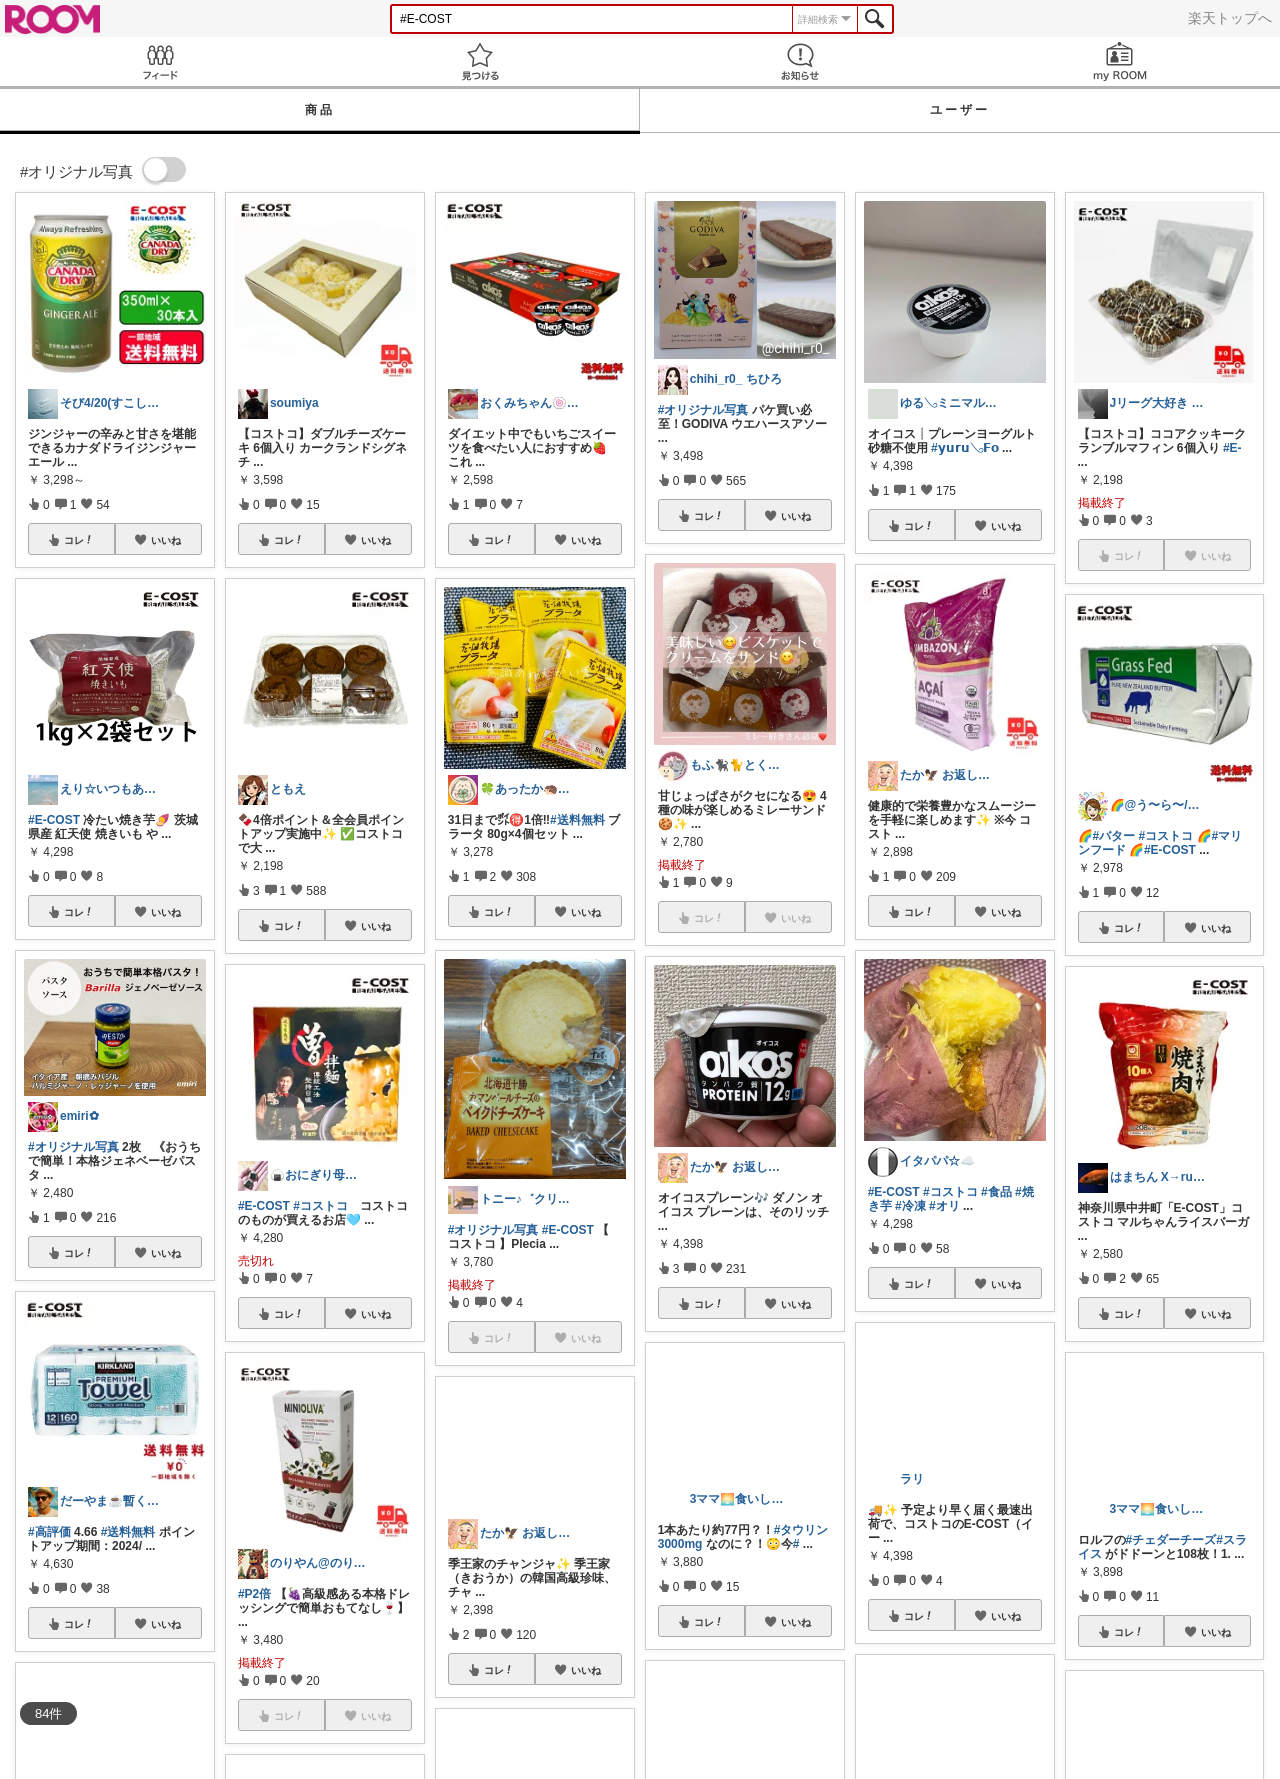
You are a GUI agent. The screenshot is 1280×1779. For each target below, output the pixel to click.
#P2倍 (254, 1594)
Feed (160, 61)
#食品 (996, 1192)
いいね (166, 540)
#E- (1232, 448)
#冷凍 (910, 1206)
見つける (480, 61)
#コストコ (320, 1206)
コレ (79, 540)
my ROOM (1120, 61)
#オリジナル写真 (73, 1147)
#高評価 (49, 1532)
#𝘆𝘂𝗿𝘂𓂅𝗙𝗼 (965, 448)
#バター (1114, 836)
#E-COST (54, 820)
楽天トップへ (1230, 18)
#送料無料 (128, 1532)
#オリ (944, 1206)
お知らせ (800, 61)
